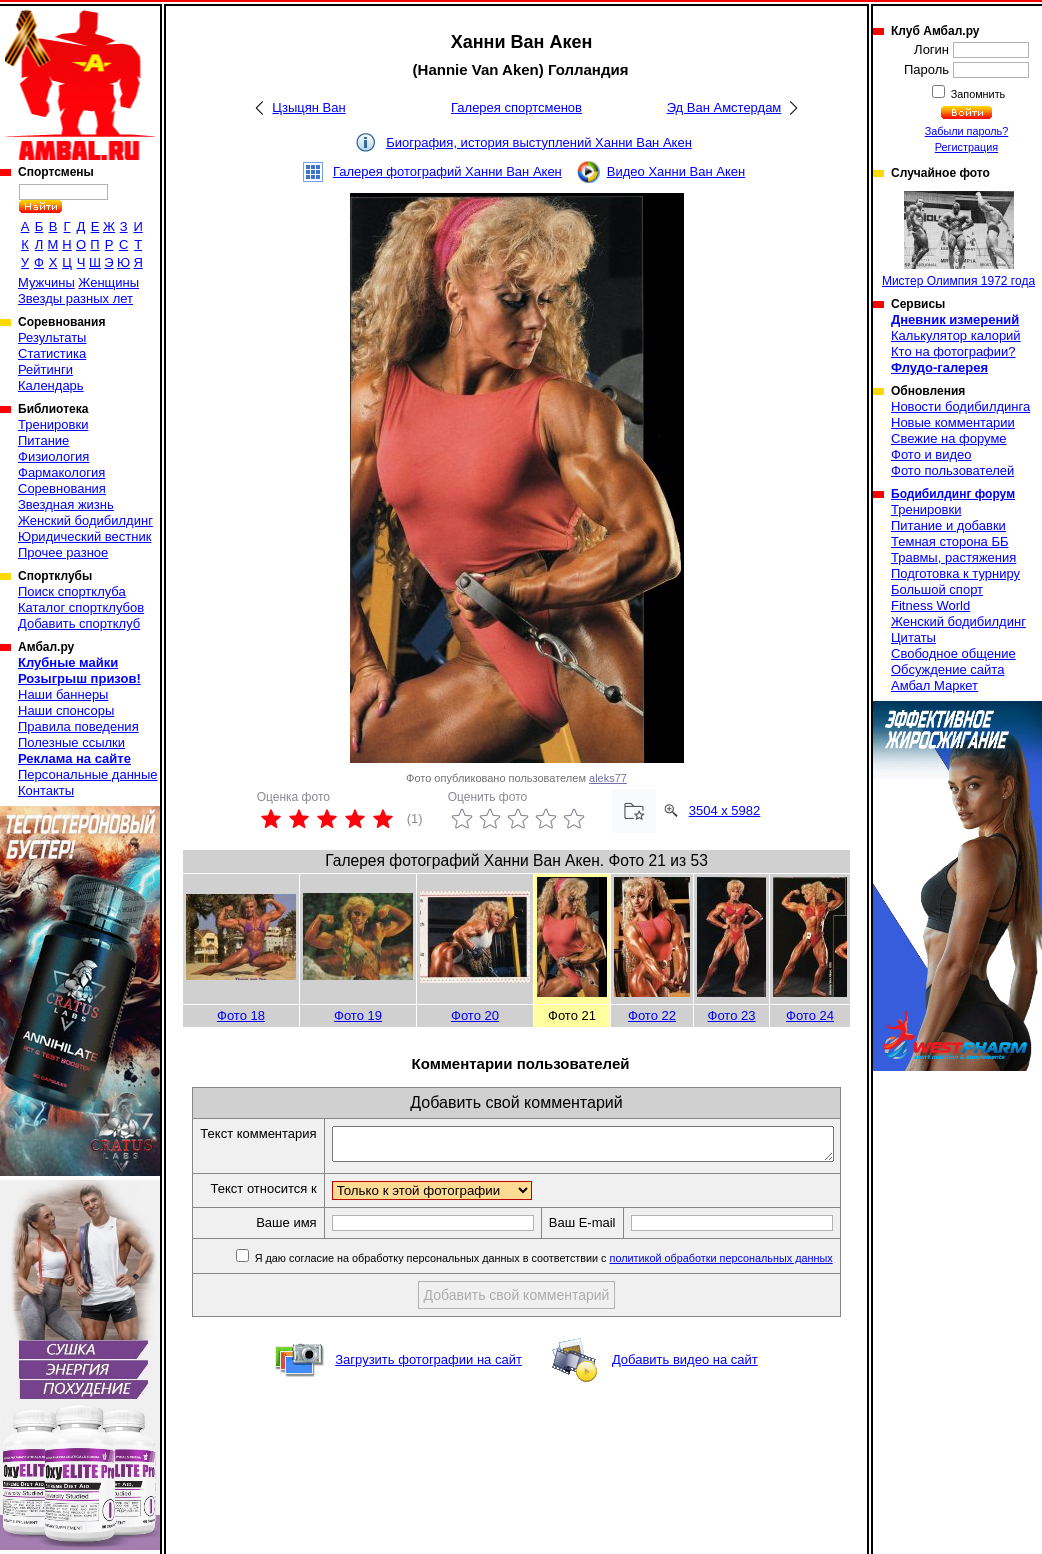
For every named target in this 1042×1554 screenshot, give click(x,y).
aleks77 (608, 778)
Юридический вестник (84, 536)
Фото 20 (475, 1015)
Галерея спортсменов (516, 107)
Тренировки (53, 424)
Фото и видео (931, 454)
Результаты (52, 337)
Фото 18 (241, 1015)
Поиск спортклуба (72, 591)
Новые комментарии (953, 422)
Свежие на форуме (949, 438)
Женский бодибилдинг (85, 520)
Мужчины (46, 282)
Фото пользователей (952, 470)
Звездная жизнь (66, 504)
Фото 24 (810, 1015)
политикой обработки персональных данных (731, 1293)
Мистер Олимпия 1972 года (958, 239)
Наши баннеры (63, 694)
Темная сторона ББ (950, 541)
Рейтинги (45, 369)
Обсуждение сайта (947, 669)
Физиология (53, 456)
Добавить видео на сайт (685, 1394)
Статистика (52, 353)
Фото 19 (358, 1015)
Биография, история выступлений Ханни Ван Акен (539, 142)
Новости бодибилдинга (960, 406)
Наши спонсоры (66, 710)
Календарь (51, 385)
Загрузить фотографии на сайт (428, 1394)
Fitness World (930, 605)
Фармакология (61, 472)
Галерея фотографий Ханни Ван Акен (447, 171)
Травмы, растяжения (953, 557)
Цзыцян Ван (308, 107)
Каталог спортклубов (81, 607)
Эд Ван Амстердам (724, 107)
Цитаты (913, 637)
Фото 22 (652, 1015)
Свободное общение (953, 653)
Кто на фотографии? (953, 351)
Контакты (46, 790)
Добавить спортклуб (79, 623)
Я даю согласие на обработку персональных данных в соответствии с (552, 1293)
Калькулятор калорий (956, 335)
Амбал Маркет (934, 685)
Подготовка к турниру (955, 573)
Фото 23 (732, 1015)
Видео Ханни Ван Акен (676, 171)
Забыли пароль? (967, 131)
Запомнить (977, 94)
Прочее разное (63, 552)
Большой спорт (937, 589)
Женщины (108, 282)
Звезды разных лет (75, 298)
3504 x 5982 (725, 810)
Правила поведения (78, 726)
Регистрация (966, 147)
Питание (43, 440)
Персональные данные (88, 774)
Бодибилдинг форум (953, 494)
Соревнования (62, 488)
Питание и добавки (948, 525)
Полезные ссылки (71, 742)
